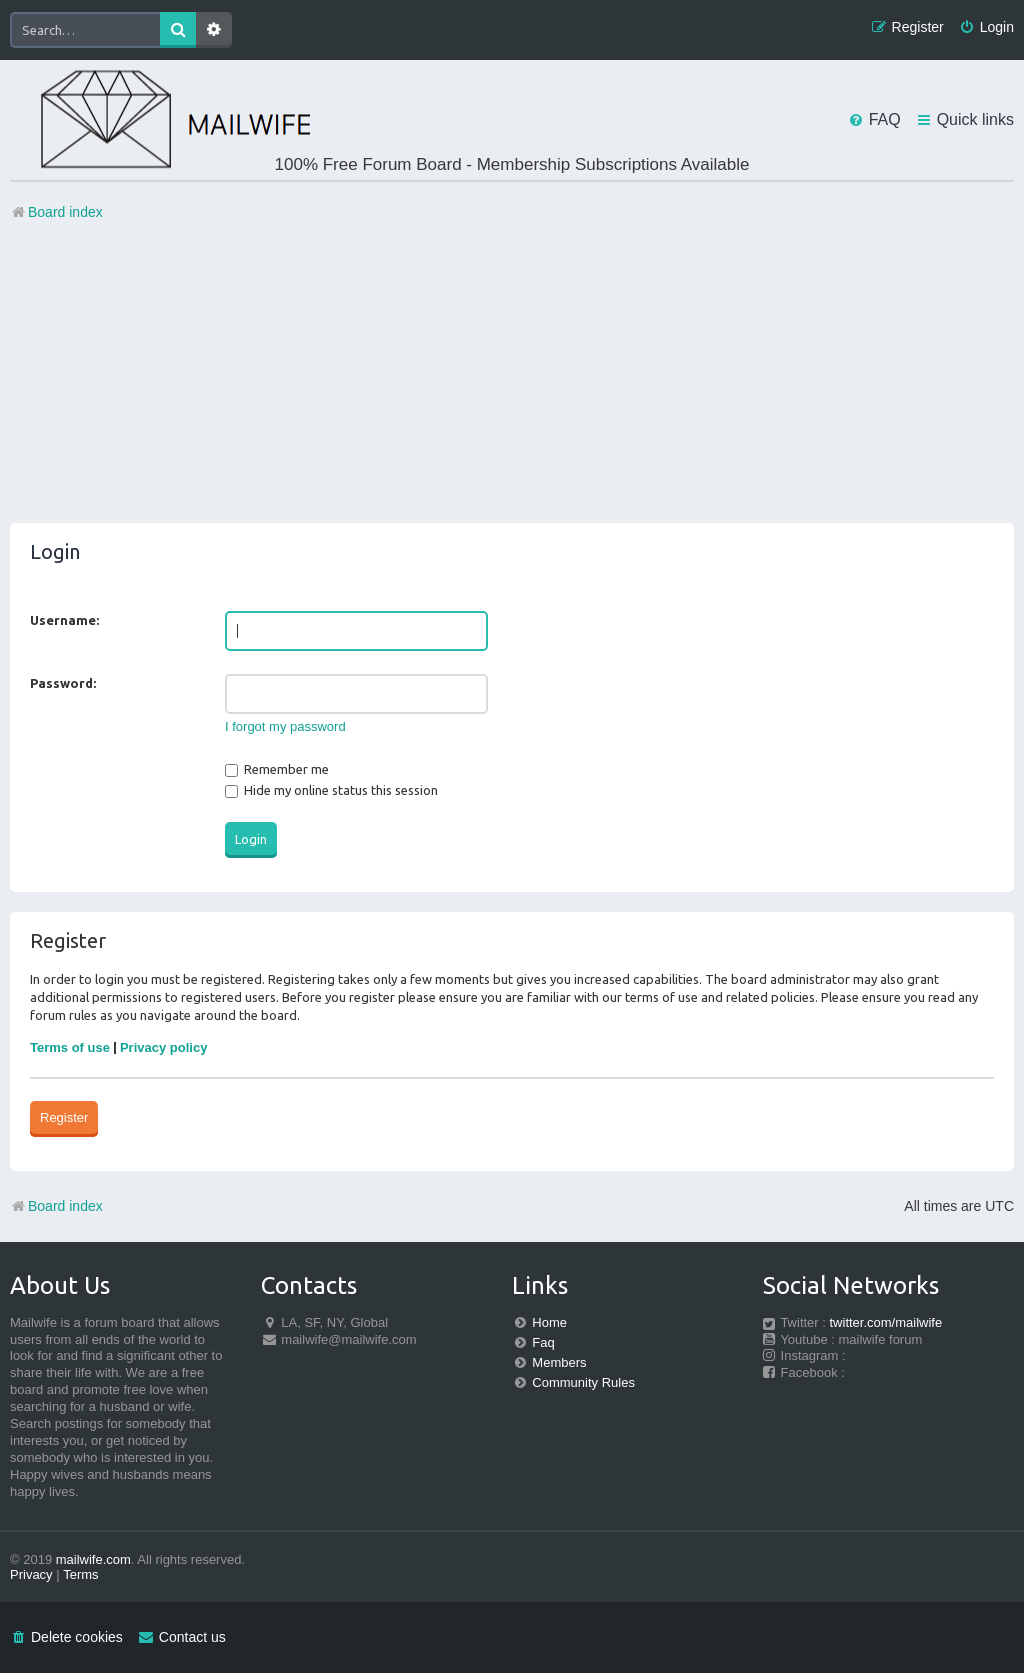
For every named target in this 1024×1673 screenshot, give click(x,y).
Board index (56, 1206)
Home (549, 1322)
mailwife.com (93, 1559)
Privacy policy (163, 1047)
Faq (543, 1342)
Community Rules (583, 1382)
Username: (64, 620)
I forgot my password (285, 726)
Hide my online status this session (331, 790)
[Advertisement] (512, 383)
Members (559, 1362)
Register (64, 1117)
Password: (63, 683)
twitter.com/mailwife (886, 1322)
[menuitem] (986, 27)
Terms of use (70, 1047)
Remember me (277, 769)
